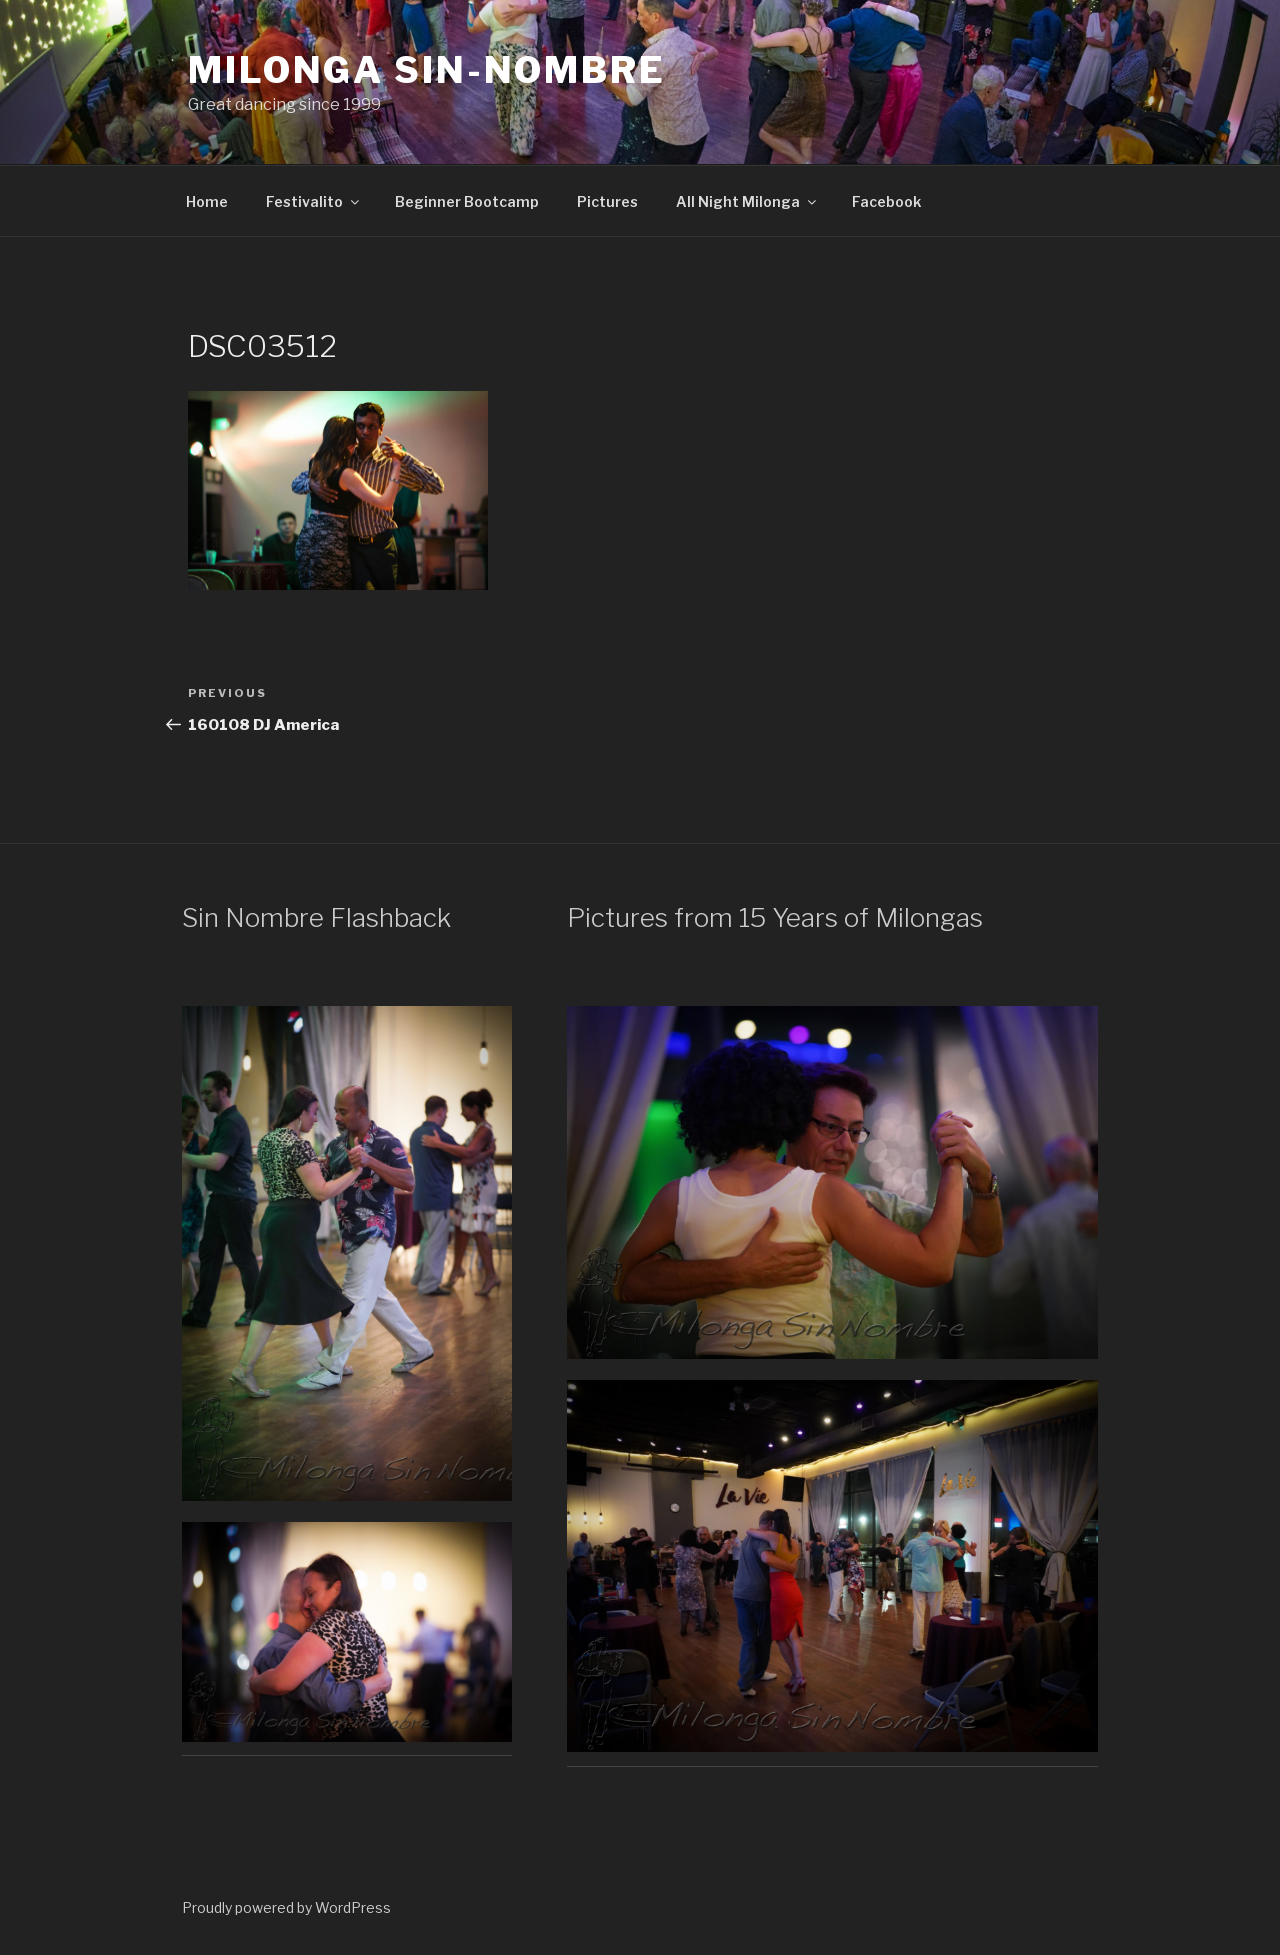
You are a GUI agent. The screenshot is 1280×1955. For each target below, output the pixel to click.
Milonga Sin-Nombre (427, 70)
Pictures (607, 201)
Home (207, 201)
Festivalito (314, 201)
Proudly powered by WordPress (286, 1907)
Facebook (886, 201)
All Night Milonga (747, 201)
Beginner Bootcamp (467, 201)
